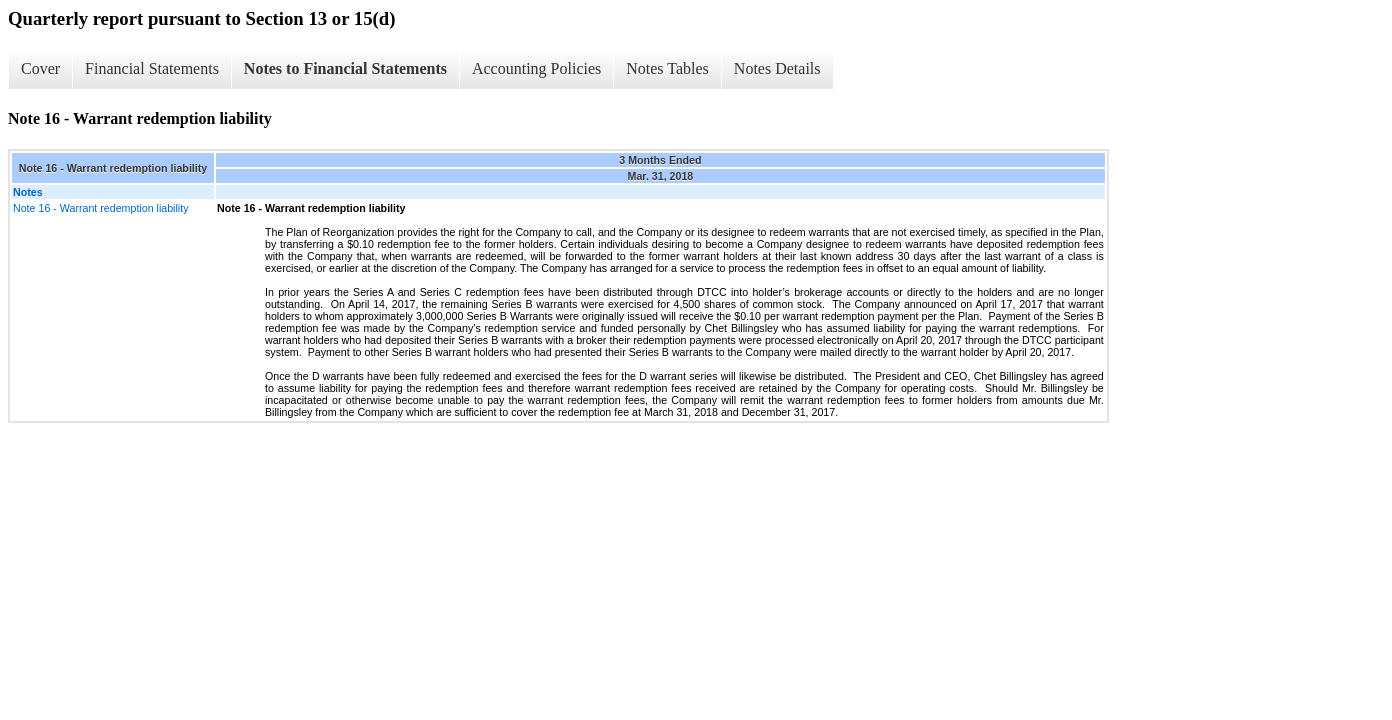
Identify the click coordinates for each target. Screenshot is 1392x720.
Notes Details (777, 68)
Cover (40, 68)
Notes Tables (667, 68)
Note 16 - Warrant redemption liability (101, 208)
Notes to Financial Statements (345, 68)
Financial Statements (152, 68)
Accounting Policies (536, 68)
